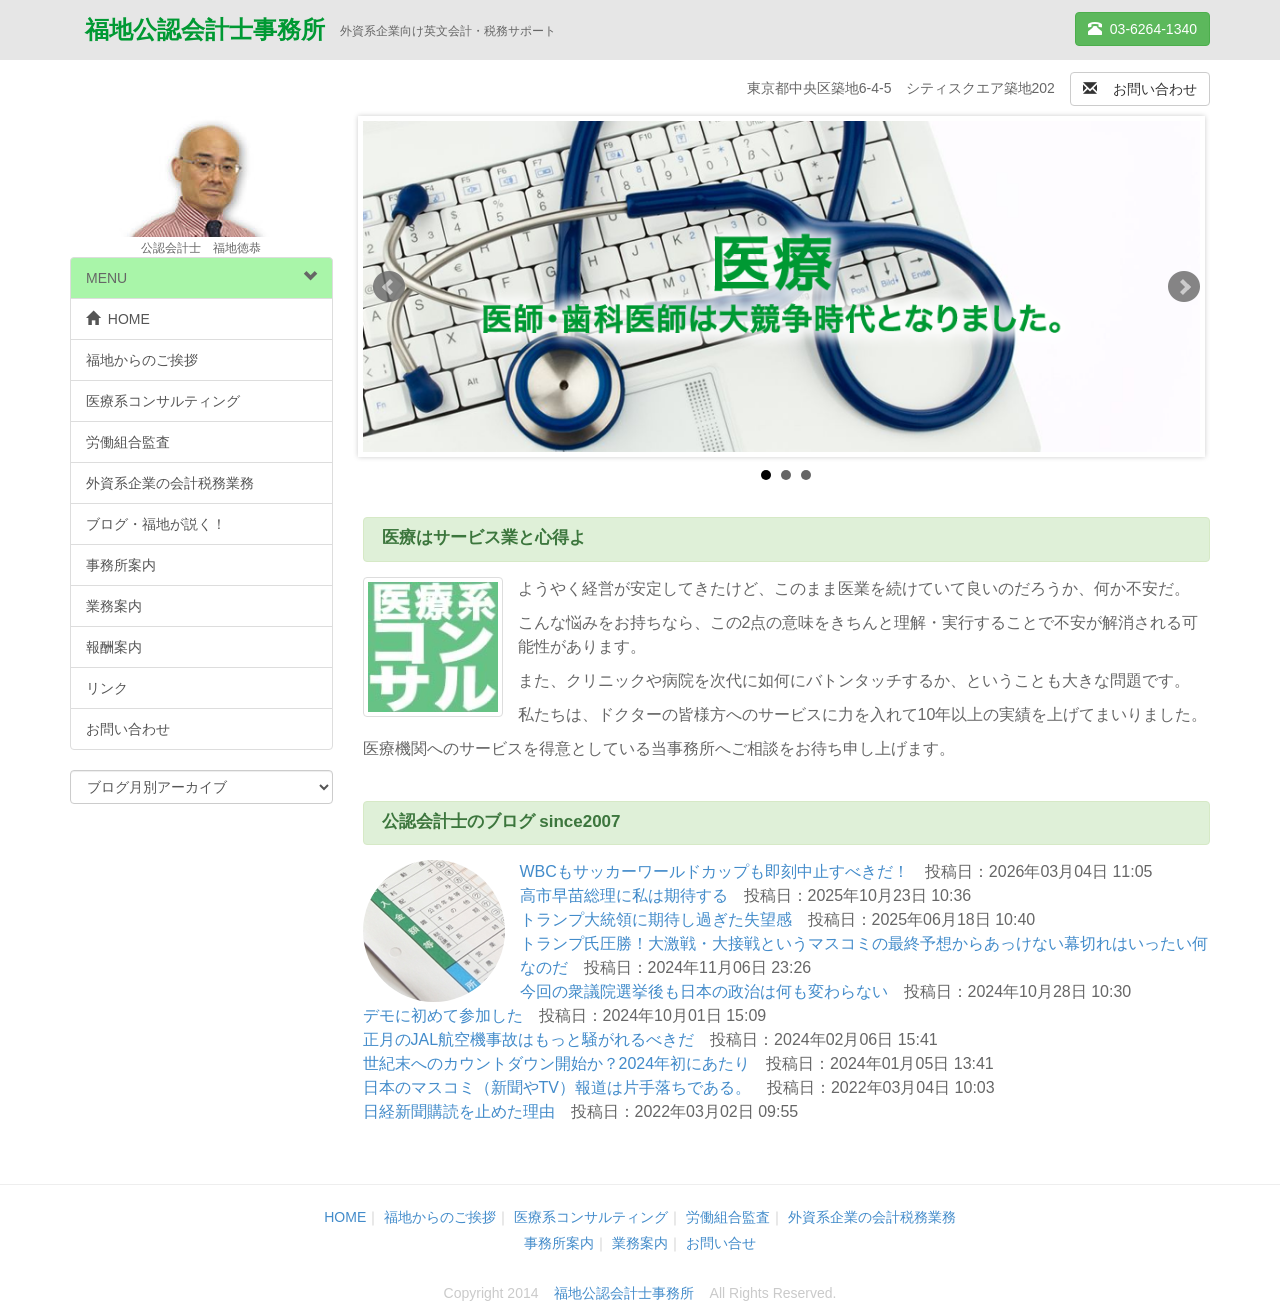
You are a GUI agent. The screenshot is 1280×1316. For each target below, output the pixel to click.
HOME (118, 319)
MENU (201, 277)
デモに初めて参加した (443, 1015)
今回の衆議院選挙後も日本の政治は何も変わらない (704, 991)
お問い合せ (721, 1243)
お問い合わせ (1140, 89)
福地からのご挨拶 (142, 360)
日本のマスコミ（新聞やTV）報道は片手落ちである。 (557, 1087)
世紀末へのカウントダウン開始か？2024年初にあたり (557, 1063)
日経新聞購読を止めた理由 (459, 1111)
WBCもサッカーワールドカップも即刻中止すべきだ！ (714, 871)
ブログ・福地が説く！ (156, 524)
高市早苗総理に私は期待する (624, 895)
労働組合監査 (128, 442)
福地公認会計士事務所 (205, 31)
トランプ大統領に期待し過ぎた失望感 (656, 919)
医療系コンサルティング (163, 401)
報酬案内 (114, 647)
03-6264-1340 (1142, 29)
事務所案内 (121, 565)
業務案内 (114, 606)
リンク (107, 688)
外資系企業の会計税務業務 (170, 483)
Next (1184, 287)
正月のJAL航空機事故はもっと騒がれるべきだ (529, 1039)
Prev (389, 287)
